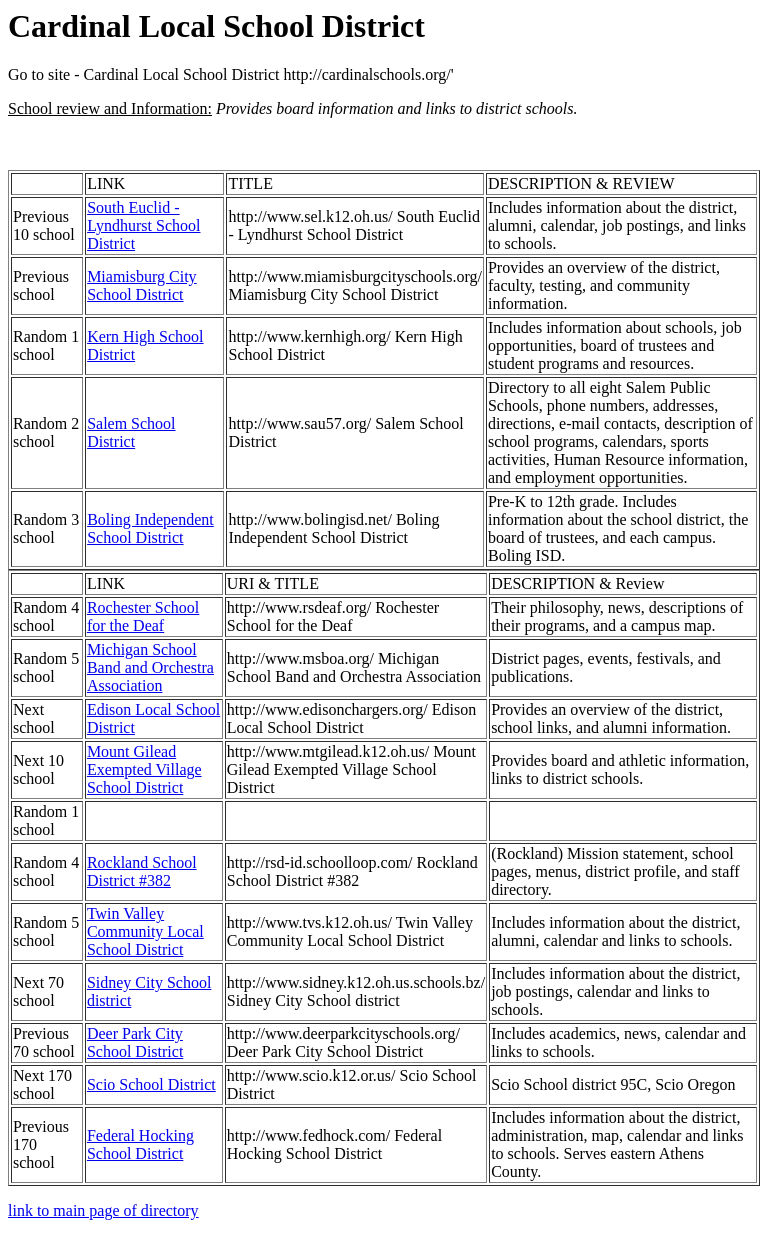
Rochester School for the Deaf (143, 616)
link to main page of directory (103, 1210)
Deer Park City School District (135, 1042)
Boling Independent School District (150, 528)
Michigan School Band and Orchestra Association (150, 667)
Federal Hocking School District (140, 1144)
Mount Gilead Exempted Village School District (144, 769)
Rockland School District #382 (142, 871)
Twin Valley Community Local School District (145, 931)
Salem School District (131, 432)
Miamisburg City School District (142, 285)
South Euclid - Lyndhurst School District (143, 225)
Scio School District (151, 1084)
